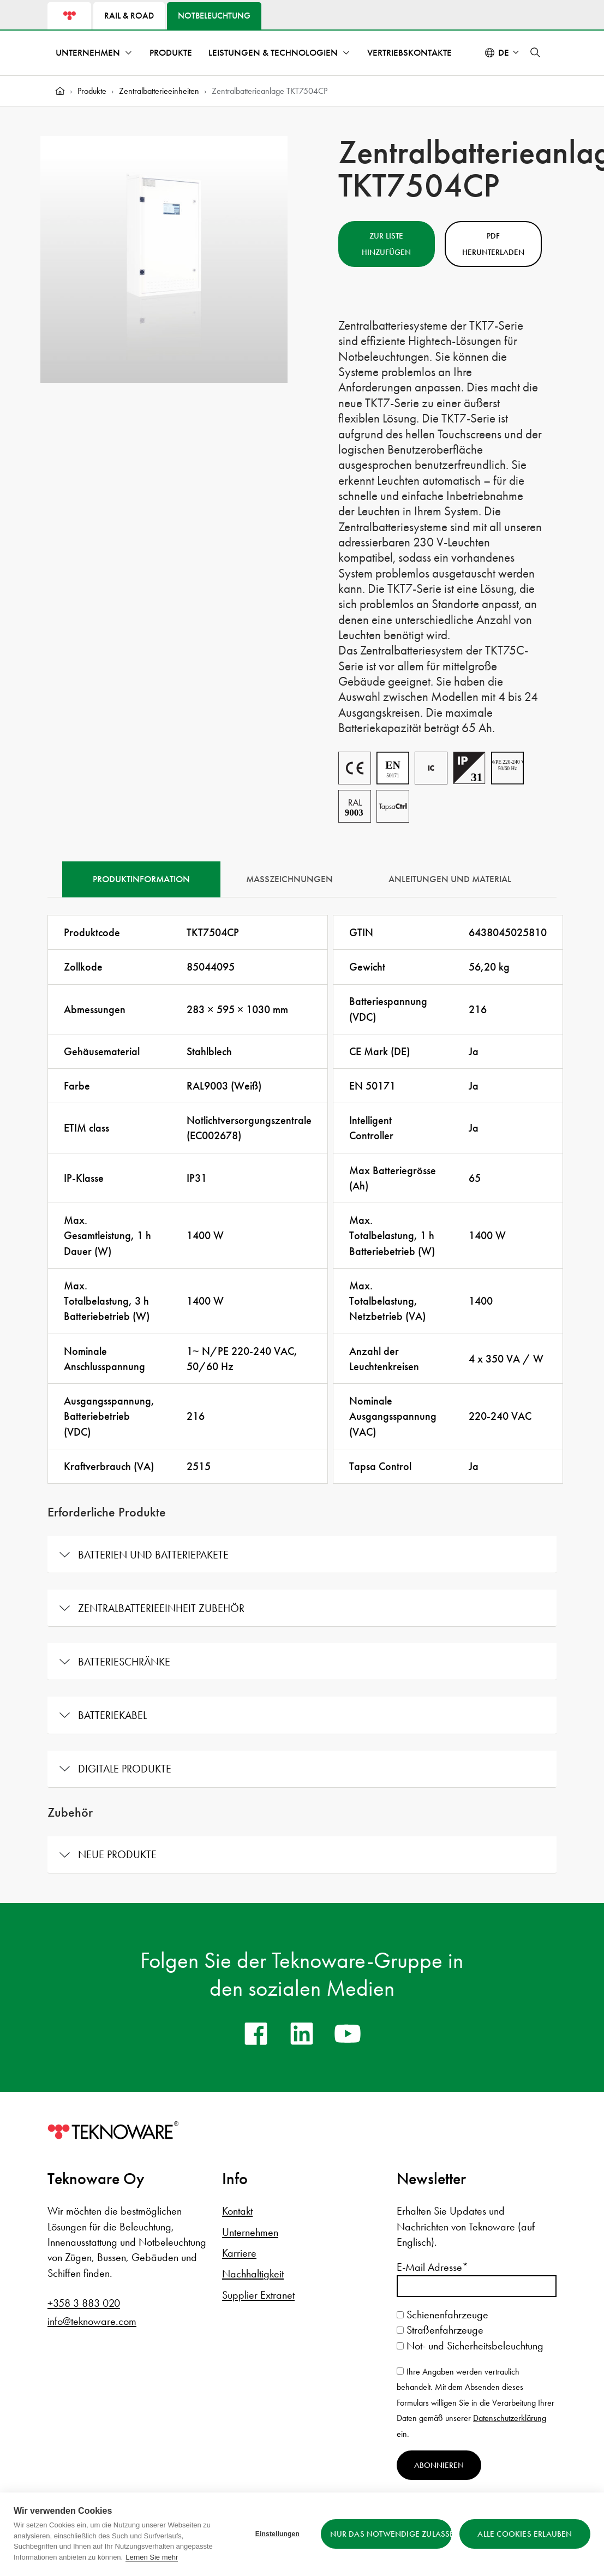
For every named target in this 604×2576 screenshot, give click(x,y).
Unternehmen (88, 52)
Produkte (170, 52)
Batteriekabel (112, 1715)
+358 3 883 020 (83, 2303)
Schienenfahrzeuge (442, 2314)
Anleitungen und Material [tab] (449, 879)
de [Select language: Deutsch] (503, 52)
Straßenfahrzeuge (440, 2329)
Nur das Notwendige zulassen (391, 2534)
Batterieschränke (124, 1661)
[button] (535, 52)
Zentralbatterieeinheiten (159, 91)
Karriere (239, 2252)
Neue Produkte (117, 1854)
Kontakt (237, 2210)
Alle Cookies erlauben (524, 2534)
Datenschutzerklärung (509, 2418)
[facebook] (256, 2033)
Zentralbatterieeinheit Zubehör (161, 1608)
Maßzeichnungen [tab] (289, 879)
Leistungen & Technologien (273, 52)
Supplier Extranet (258, 2294)
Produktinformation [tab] (141, 879)
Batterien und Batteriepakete (153, 1554)
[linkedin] (301, 2033)
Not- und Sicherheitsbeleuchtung (470, 2345)
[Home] (60, 91)
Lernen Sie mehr (151, 2557)
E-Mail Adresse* (432, 2267)
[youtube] (347, 2033)
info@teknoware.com (91, 2321)
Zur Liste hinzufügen (386, 244)
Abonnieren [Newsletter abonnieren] (439, 2465)
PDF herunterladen (493, 244)
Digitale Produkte (124, 1768)
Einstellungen (277, 2534)
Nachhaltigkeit (253, 2273)
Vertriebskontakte (409, 52)
